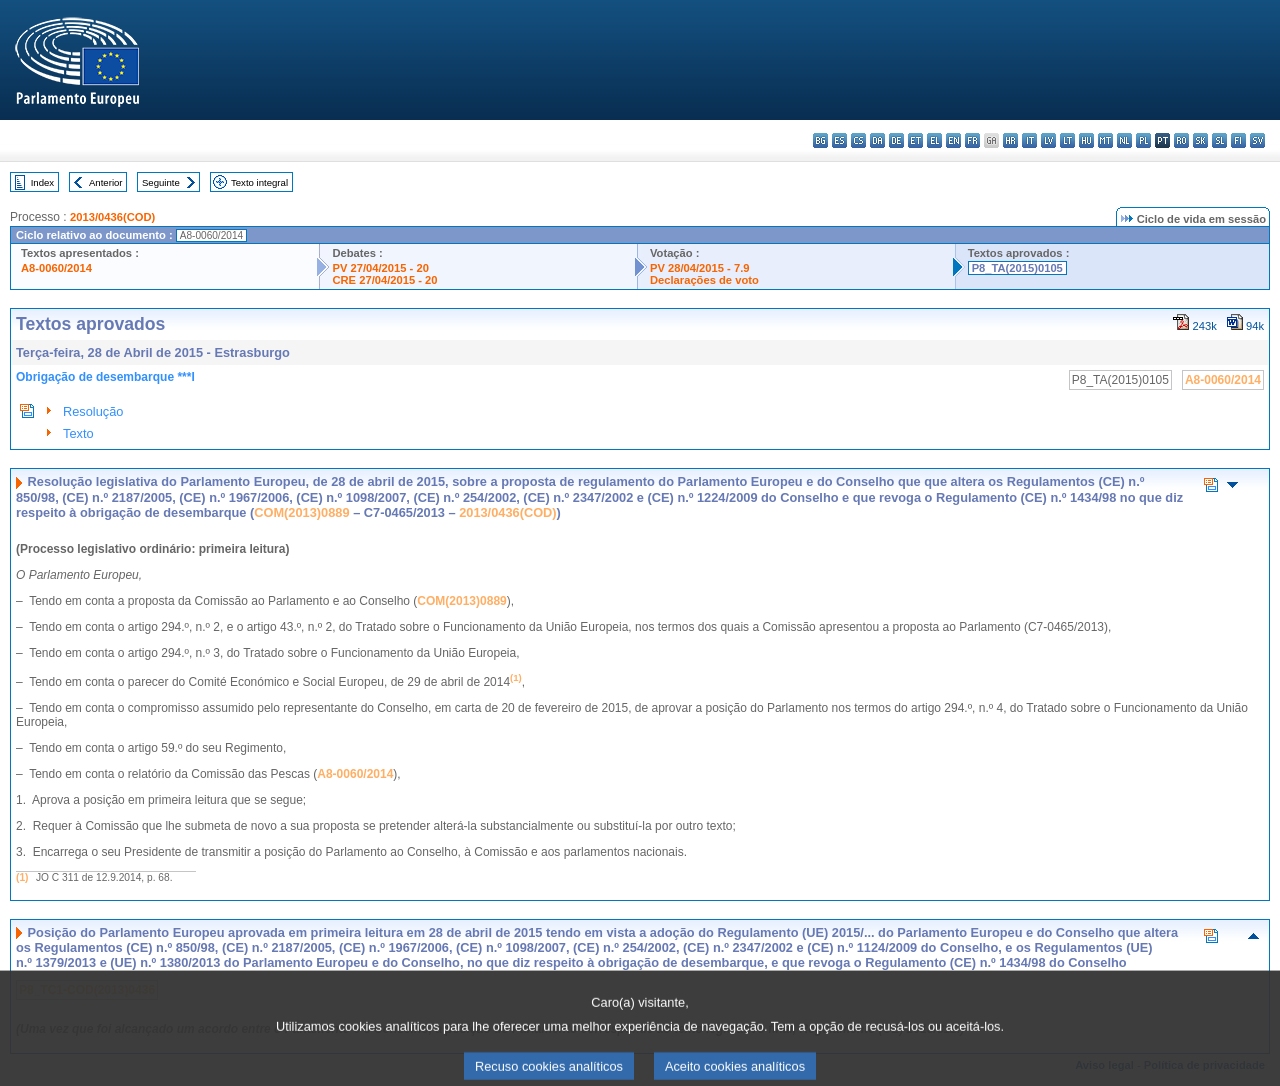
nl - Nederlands (1124, 140)
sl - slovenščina (1219, 140)
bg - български (820, 140)
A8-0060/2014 (56, 268)
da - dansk (877, 140)
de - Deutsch (896, 140)
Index (42, 182)
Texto (78, 433)
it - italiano (1029, 140)
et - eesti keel (915, 140)
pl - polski (1143, 140)
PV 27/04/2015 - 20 (380, 268)
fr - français (972, 140)
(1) (22, 877)
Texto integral (259, 182)
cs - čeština (858, 140)
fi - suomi (1238, 140)
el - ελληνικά (934, 140)
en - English (953, 140)
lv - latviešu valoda (1048, 140)
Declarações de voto (704, 280)
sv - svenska (1257, 140)
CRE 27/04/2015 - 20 (384, 280)
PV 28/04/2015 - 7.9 (700, 268)
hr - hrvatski (1010, 140)
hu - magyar (1086, 140)
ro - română (1181, 140)
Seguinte (161, 182)
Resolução (93, 411)
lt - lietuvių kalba (1067, 140)
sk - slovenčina (1200, 140)
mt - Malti (1105, 140)
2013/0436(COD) (112, 217)
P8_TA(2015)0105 (1017, 268)
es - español (839, 140)
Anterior (106, 182)
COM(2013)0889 (301, 512)
